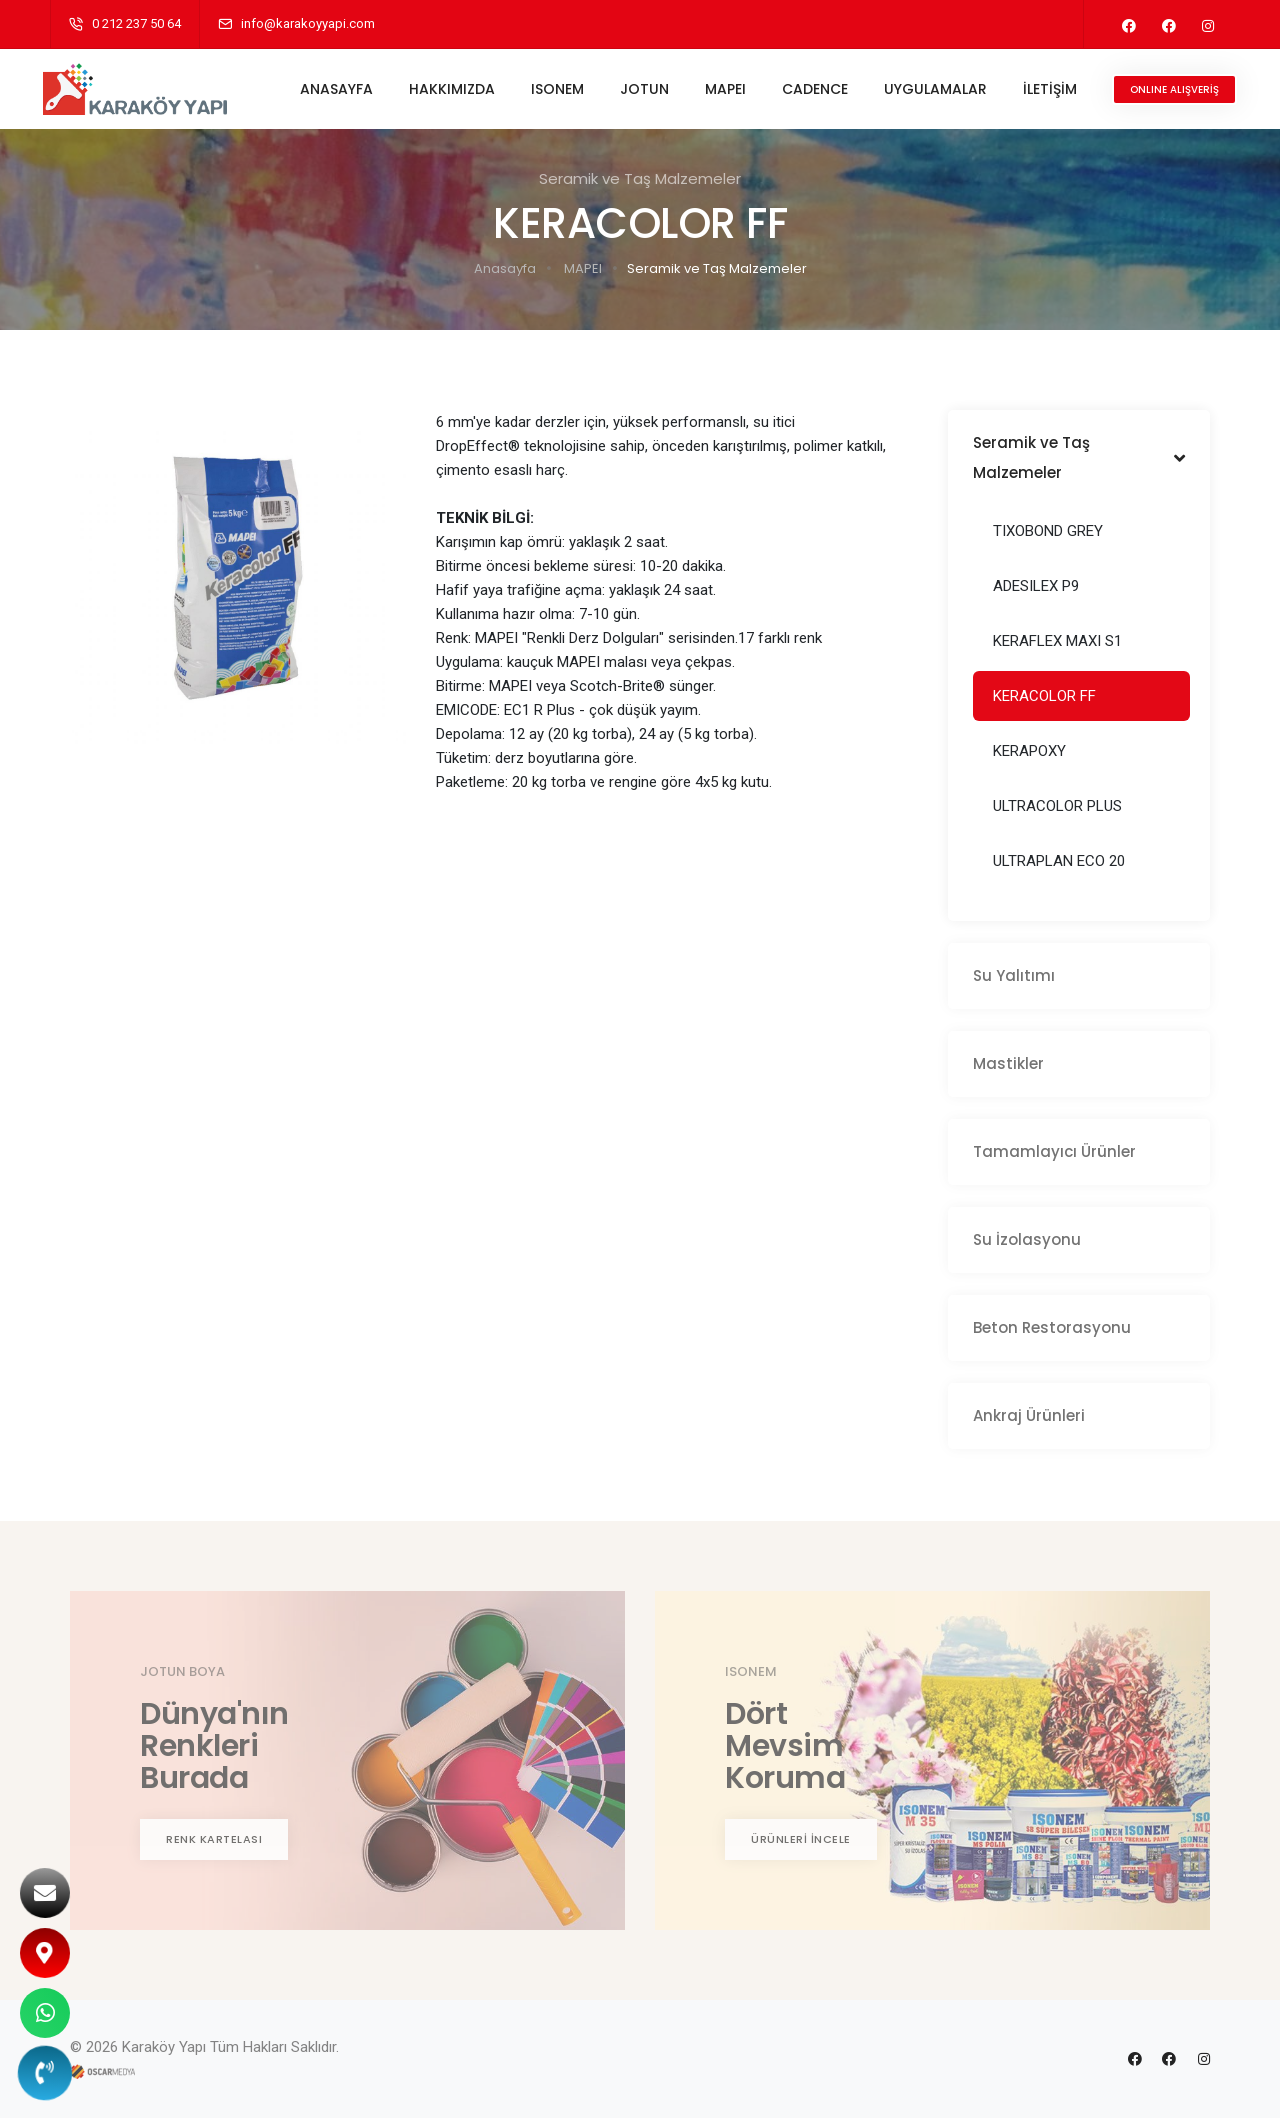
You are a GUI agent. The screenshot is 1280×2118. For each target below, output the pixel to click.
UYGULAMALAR (928, 89)
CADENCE (808, 89)
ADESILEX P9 (1036, 586)
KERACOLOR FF (1044, 696)
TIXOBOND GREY (1048, 531)
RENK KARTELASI (214, 1839)
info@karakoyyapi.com (308, 23)
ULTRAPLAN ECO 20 (1059, 861)
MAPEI (718, 89)
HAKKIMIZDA (445, 89)
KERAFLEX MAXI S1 (1057, 641)
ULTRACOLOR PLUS (1057, 806)
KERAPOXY (1029, 751)
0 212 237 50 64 (136, 23)
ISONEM (550, 89)
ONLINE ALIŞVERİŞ (1167, 89)
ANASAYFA (329, 89)
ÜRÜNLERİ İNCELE (801, 1839)
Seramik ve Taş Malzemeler (717, 268)
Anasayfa (505, 268)
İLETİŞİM (1043, 89)
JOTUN (637, 89)
